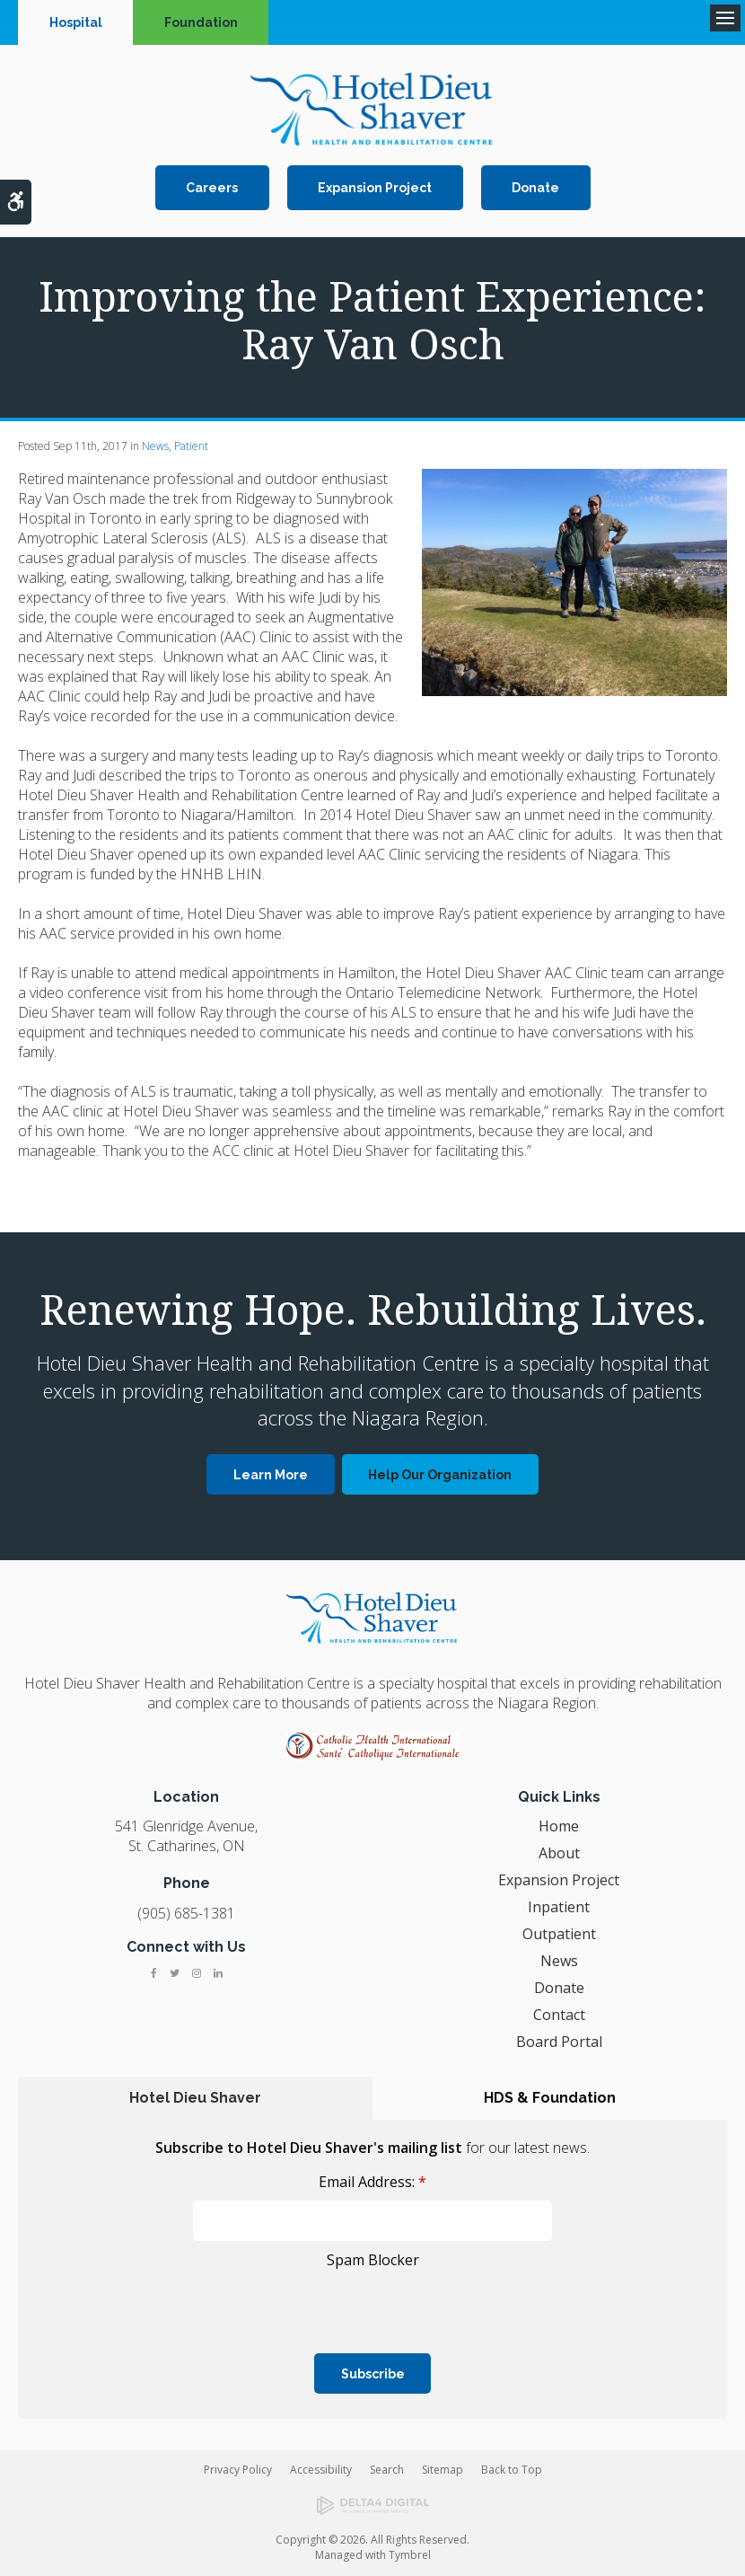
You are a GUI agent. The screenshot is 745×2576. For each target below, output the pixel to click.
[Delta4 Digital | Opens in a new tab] (372, 2506)
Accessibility (321, 2469)
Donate (535, 188)
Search (387, 2469)
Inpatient (559, 1907)
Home (559, 1826)
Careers (212, 188)
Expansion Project (375, 188)
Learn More (270, 1475)
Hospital (75, 22)
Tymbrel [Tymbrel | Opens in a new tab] (410, 2555)
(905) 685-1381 (186, 1913)
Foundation (201, 22)
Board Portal (559, 2041)
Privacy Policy (238, 2469)
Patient (191, 446)
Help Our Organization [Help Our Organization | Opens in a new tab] (440, 1475)
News (155, 446)
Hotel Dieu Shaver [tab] (195, 2097)
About (559, 1853)
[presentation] (137, 2301)
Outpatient (559, 1934)
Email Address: (372, 2182)
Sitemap (442, 2469)
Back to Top (511, 2469)
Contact (559, 2015)
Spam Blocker (373, 2260)
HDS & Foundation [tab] (550, 2097)
